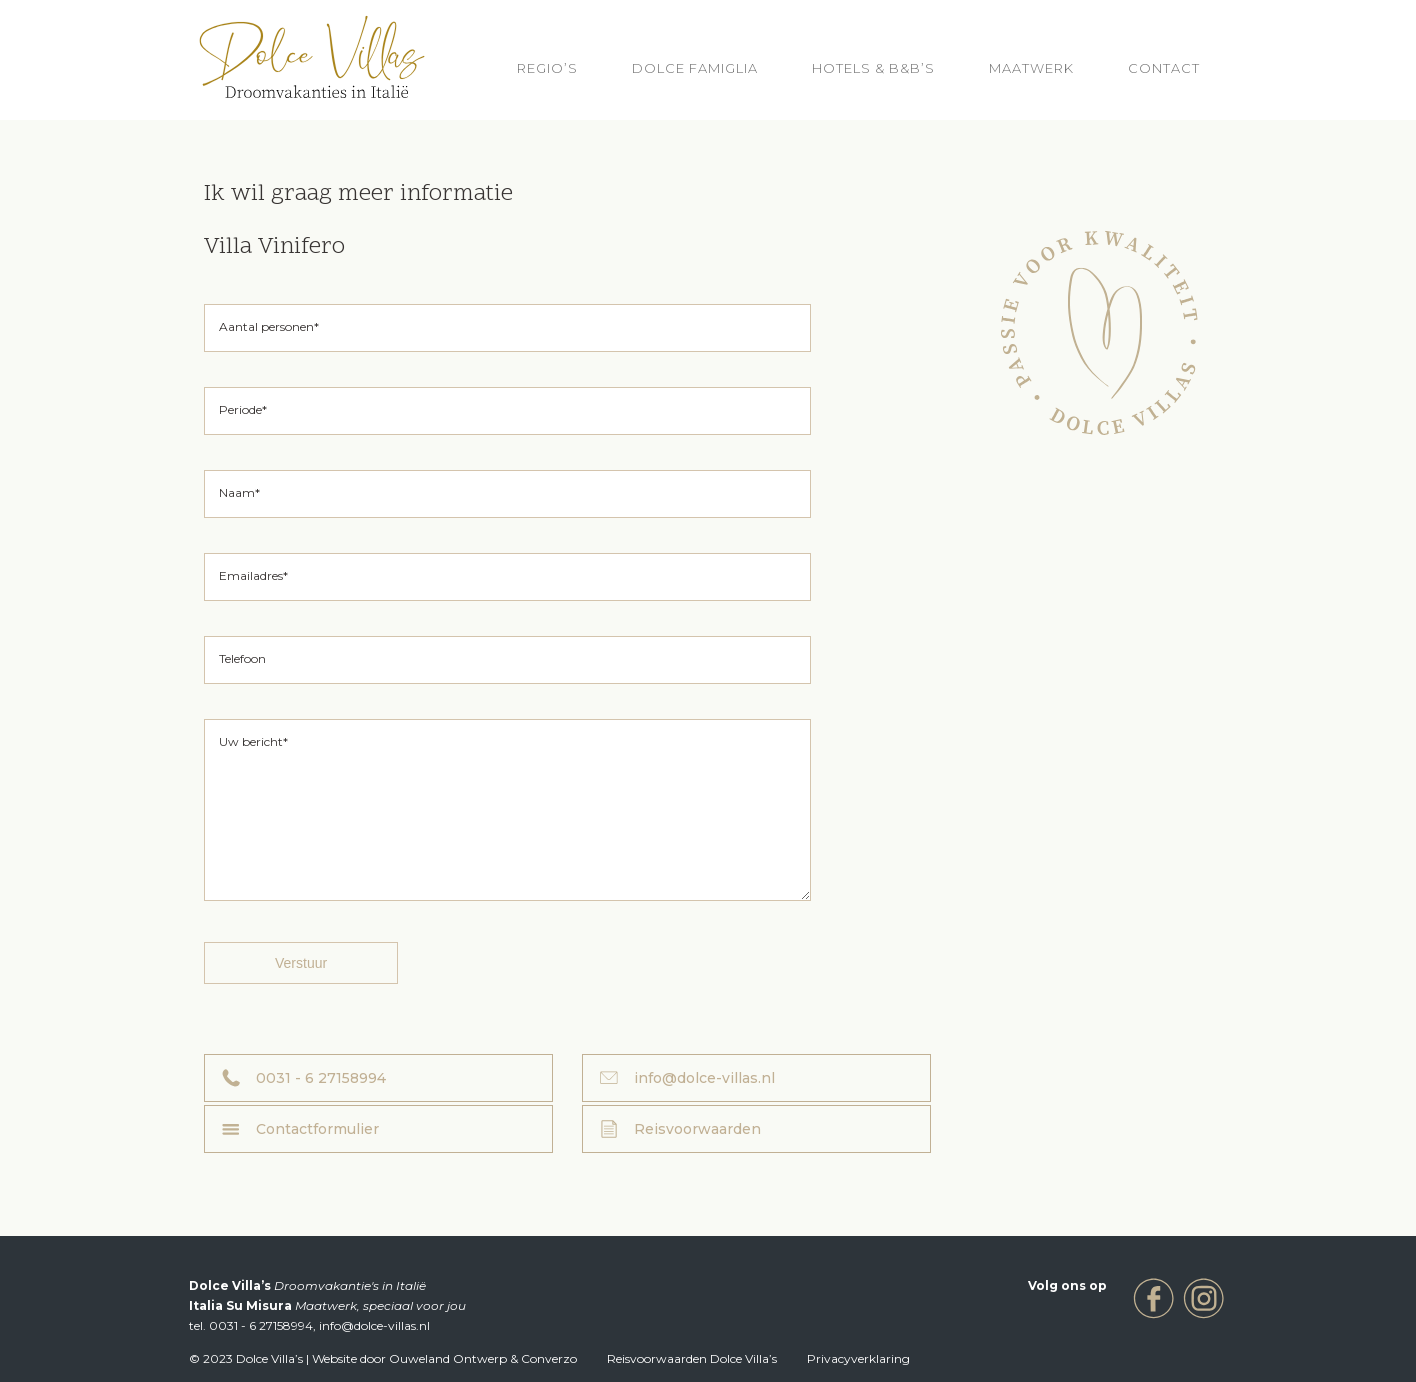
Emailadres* (253, 575)
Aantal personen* (269, 326)
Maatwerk (1031, 68)
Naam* (239, 492)
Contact (1164, 68)
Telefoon (242, 658)
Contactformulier (831, 1108)
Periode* (243, 409)
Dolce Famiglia (695, 68)
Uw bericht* (253, 741)
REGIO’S (547, 68)
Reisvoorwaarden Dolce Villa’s (692, 1334)
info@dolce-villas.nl (583, 1108)
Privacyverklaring (858, 1334)
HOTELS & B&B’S (873, 68)
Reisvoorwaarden (1090, 1108)
